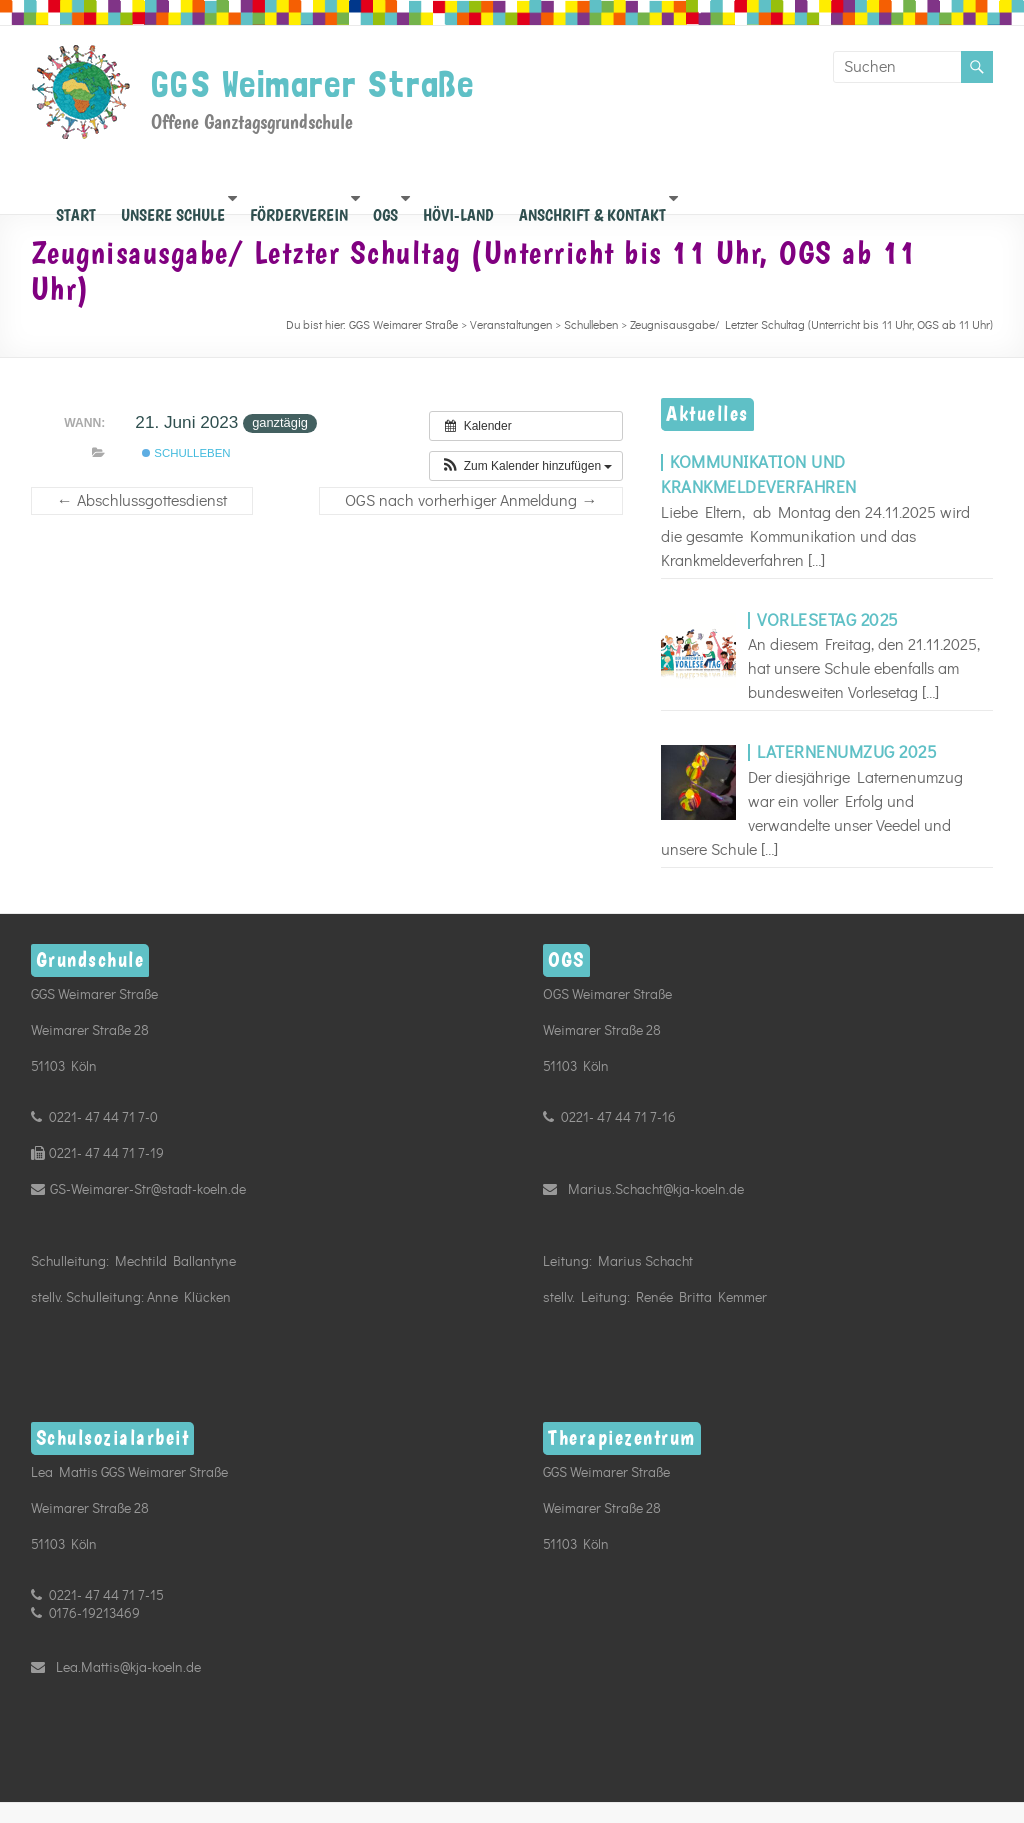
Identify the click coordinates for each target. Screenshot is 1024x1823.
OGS (385, 209)
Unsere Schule (173, 209)
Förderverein (299, 209)
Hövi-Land (458, 209)
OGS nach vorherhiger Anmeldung (471, 501)
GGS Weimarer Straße (313, 84)
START (76, 209)
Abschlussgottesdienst (142, 501)
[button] (526, 466)
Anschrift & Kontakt (592, 209)
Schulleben (186, 453)
